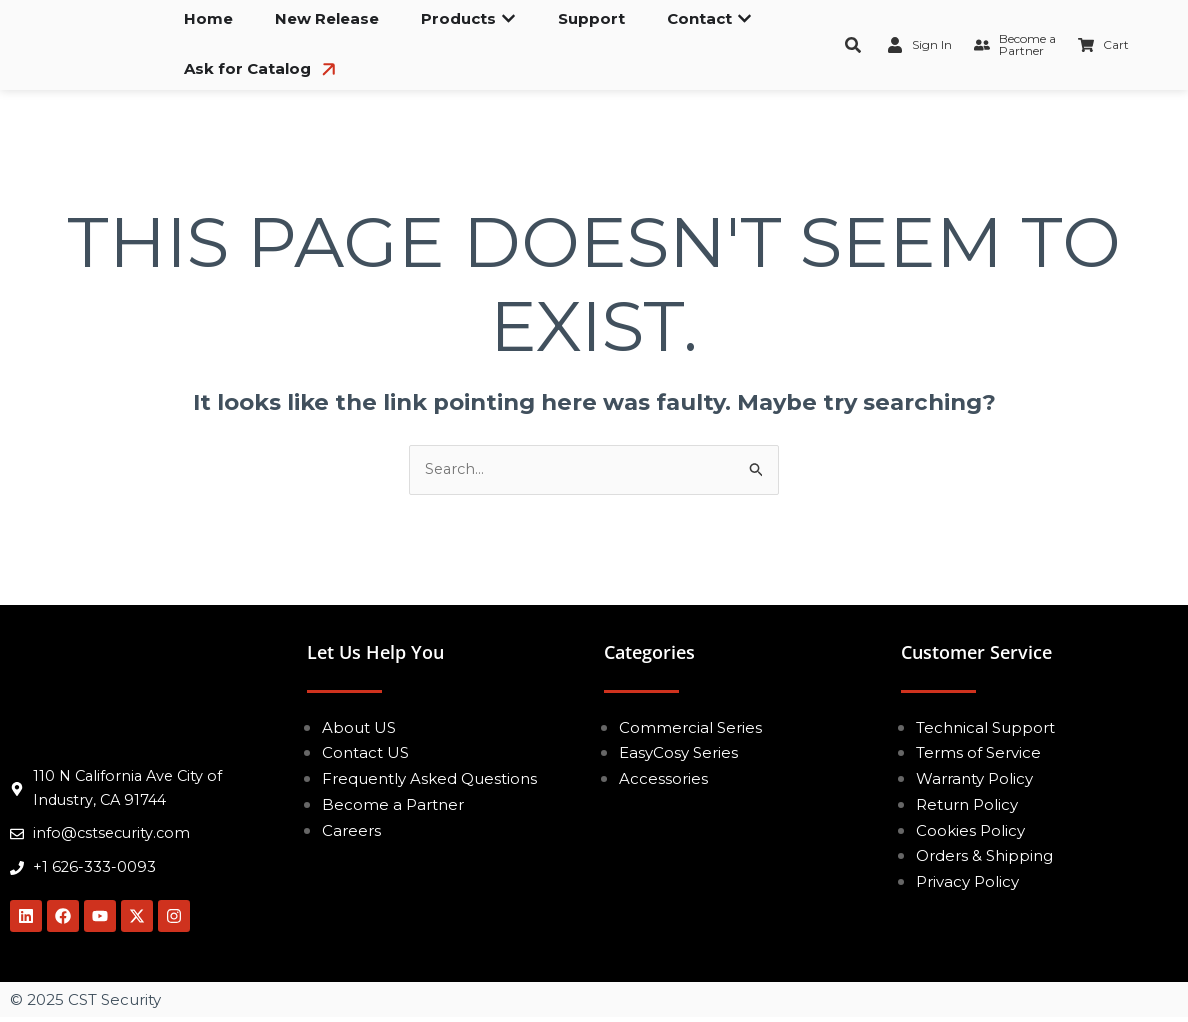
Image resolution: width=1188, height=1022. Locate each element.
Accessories (663, 779)
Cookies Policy (970, 830)
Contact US (365, 753)
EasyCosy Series (678, 753)
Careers (351, 830)
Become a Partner (393, 805)
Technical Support (985, 727)
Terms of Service (978, 753)
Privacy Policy (967, 882)
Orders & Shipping (984, 856)
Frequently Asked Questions (429, 779)
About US (359, 727)
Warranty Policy (974, 779)
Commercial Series (690, 727)
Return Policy (967, 805)
